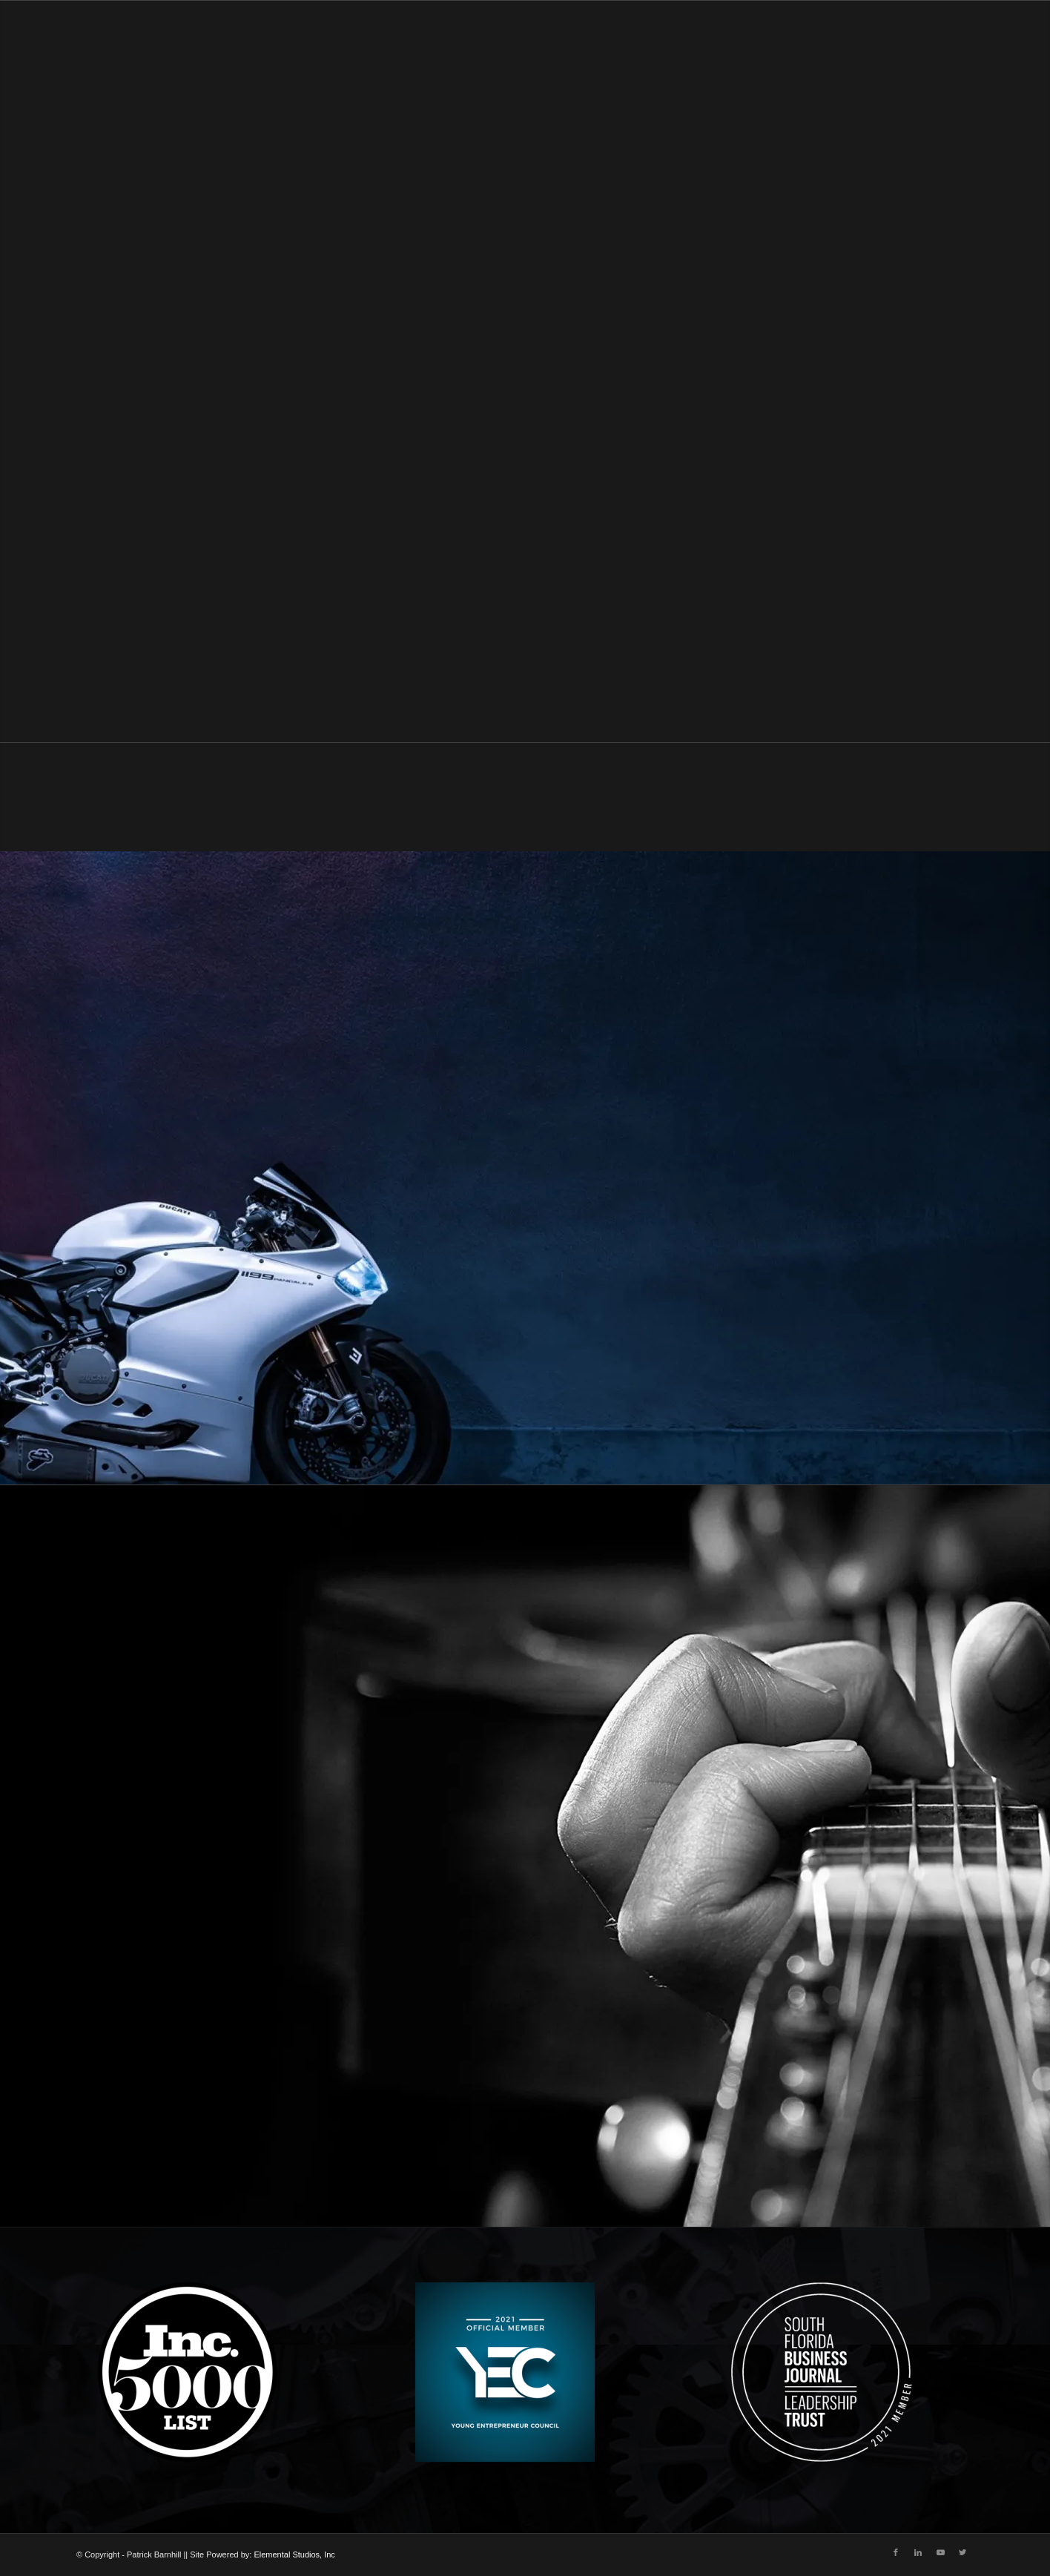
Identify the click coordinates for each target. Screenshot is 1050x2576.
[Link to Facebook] (896, 2552)
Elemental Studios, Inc (294, 2554)
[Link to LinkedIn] (918, 2552)
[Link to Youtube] (940, 2552)
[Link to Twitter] (962, 2552)
